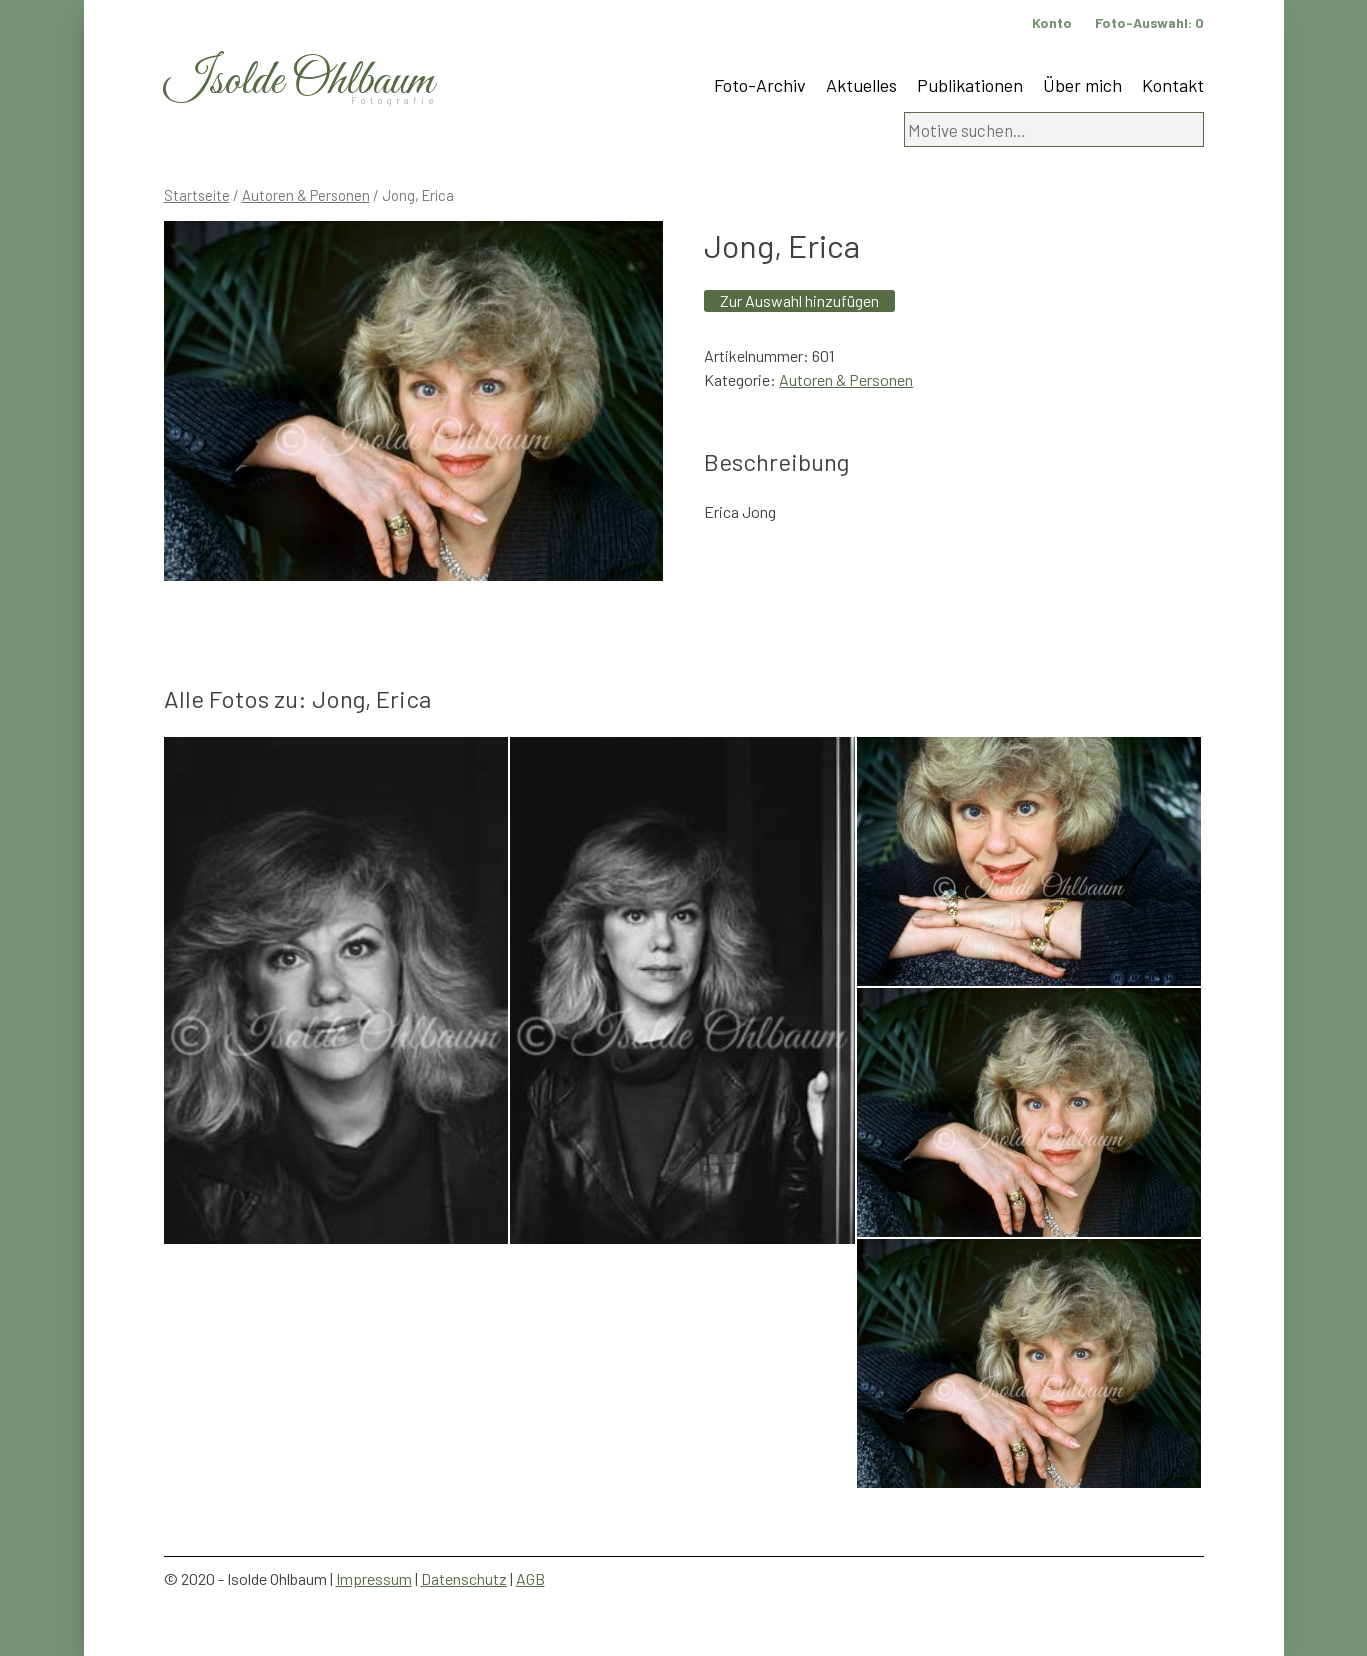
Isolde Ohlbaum (299, 81)
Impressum (374, 1578)
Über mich (1082, 85)
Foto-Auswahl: (1149, 22)
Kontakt (1173, 85)
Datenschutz (464, 1578)
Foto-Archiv (760, 85)
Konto (1052, 22)
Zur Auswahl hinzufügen (799, 300)
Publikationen (970, 85)
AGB (530, 1578)
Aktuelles (861, 85)
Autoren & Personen (306, 195)
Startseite (197, 195)
